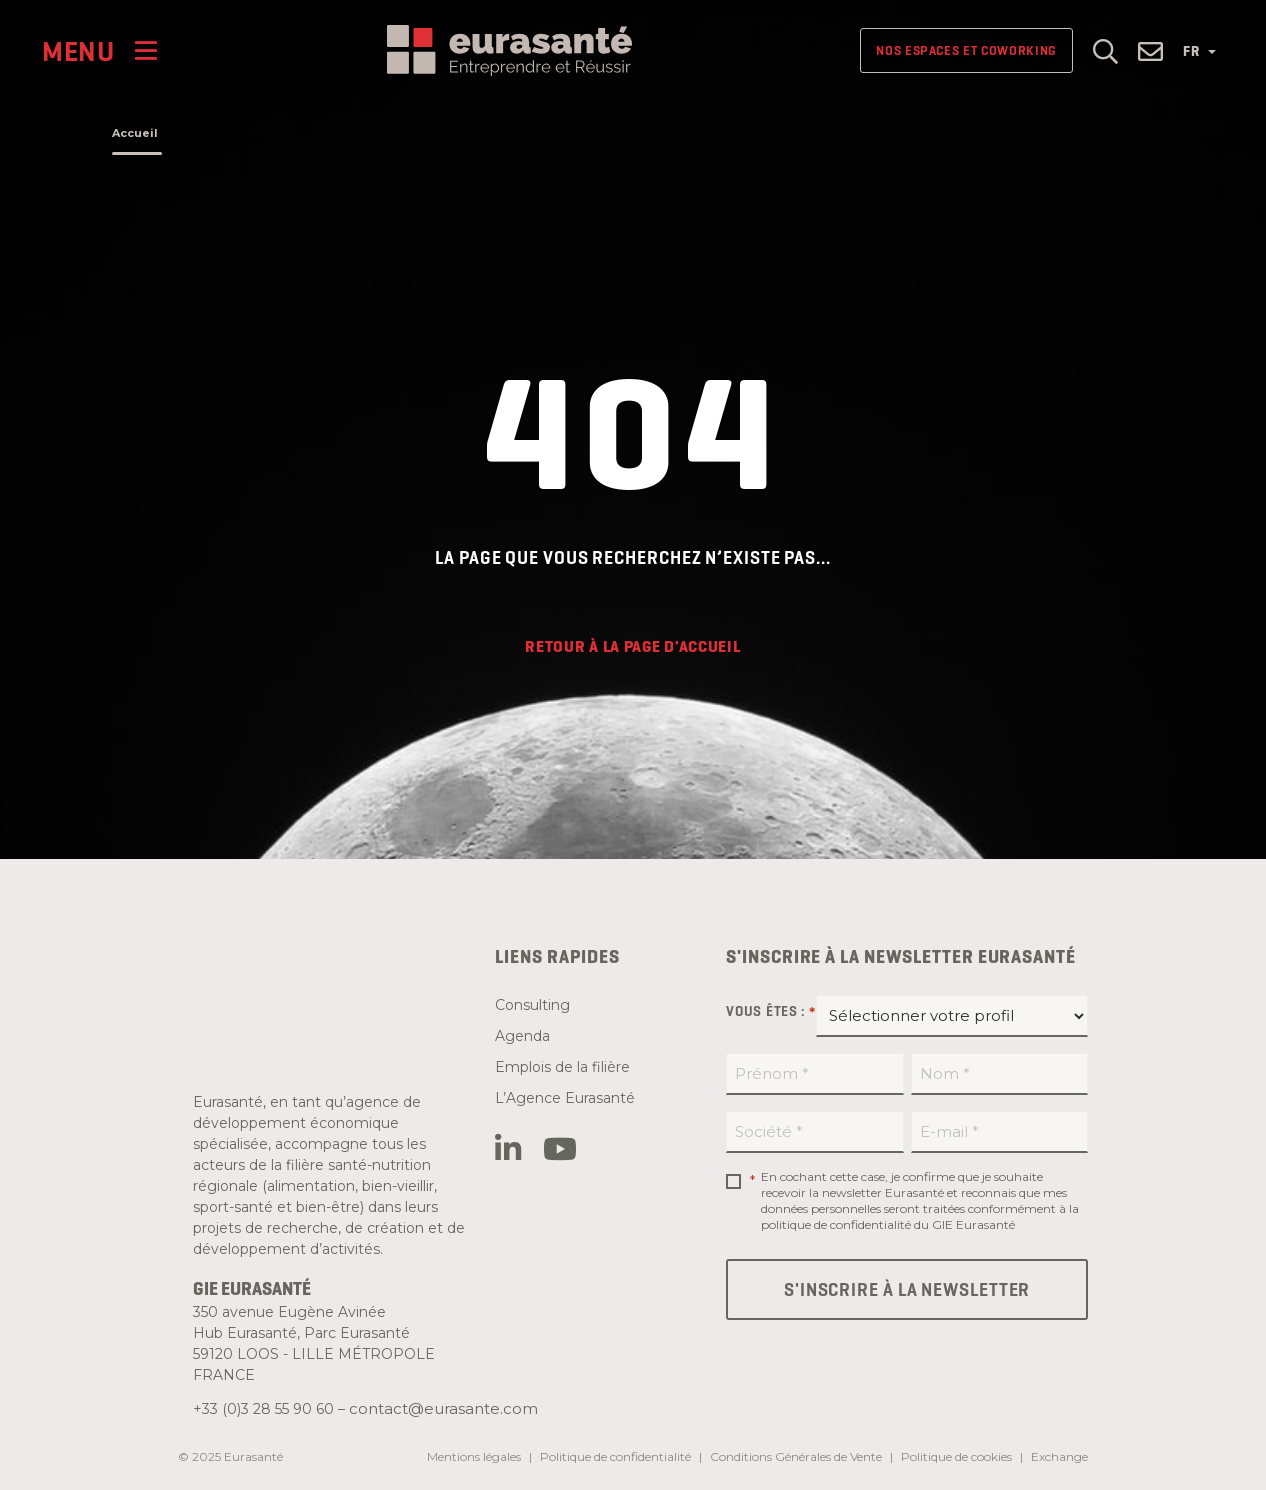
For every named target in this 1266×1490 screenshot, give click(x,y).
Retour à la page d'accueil (632, 646)
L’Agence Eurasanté (565, 1098)
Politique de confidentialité (615, 1456)
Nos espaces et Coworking (966, 50)
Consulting (532, 1005)
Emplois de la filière (562, 1067)
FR (1199, 51)
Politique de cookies (956, 1456)
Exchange (1059, 1456)
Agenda (522, 1036)
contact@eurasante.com (443, 1408)
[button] (1105, 50)
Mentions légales (474, 1456)
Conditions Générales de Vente (796, 1456)
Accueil (135, 133)
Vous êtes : (771, 1012)
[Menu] (99, 50)
